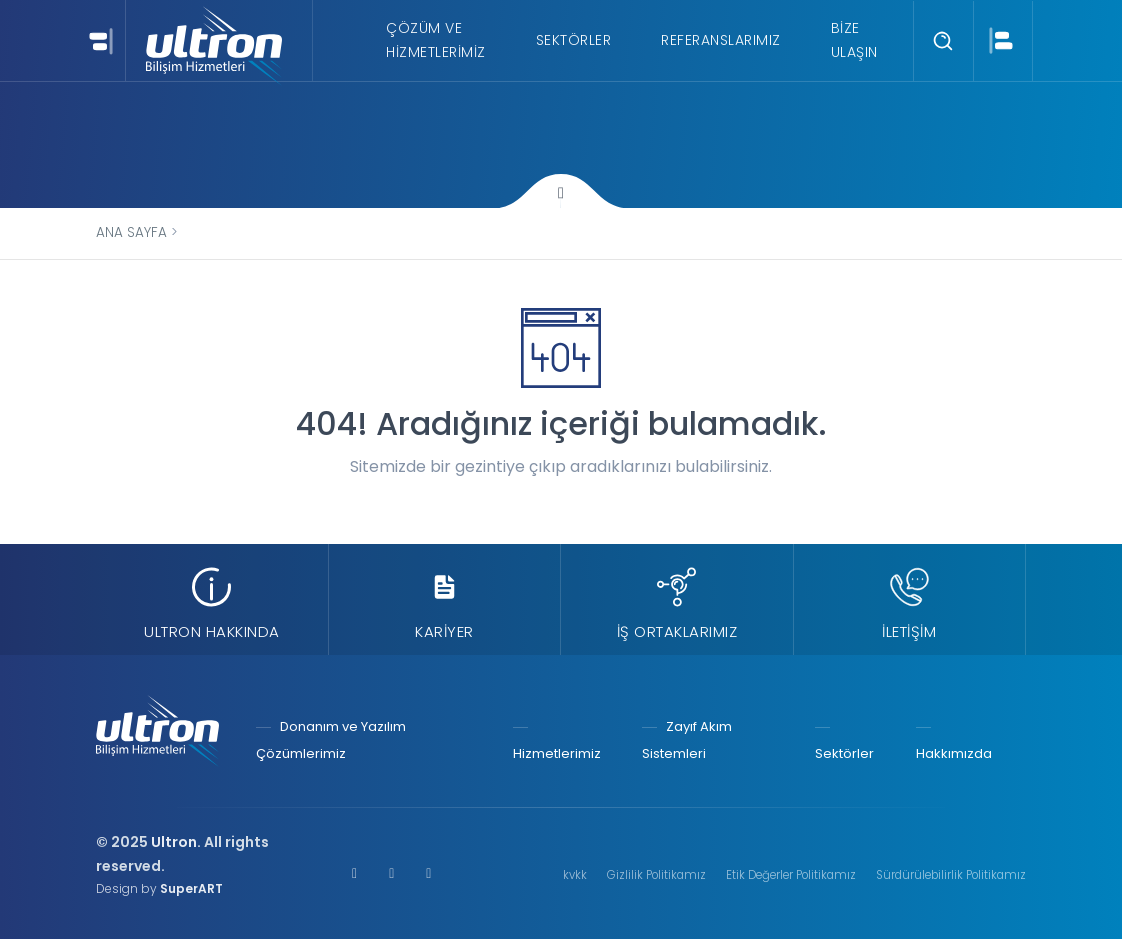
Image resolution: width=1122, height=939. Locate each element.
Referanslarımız (721, 40)
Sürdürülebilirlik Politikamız (951, 875)
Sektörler (574, 40)
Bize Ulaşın (854, 40)
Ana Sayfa (131, 232)
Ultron (174, 842)
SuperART (191, 888)
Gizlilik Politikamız (656, 875)
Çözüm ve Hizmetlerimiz (436, 40)
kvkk (575, 875)
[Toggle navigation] (98, 40)
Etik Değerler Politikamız (791, 875)
